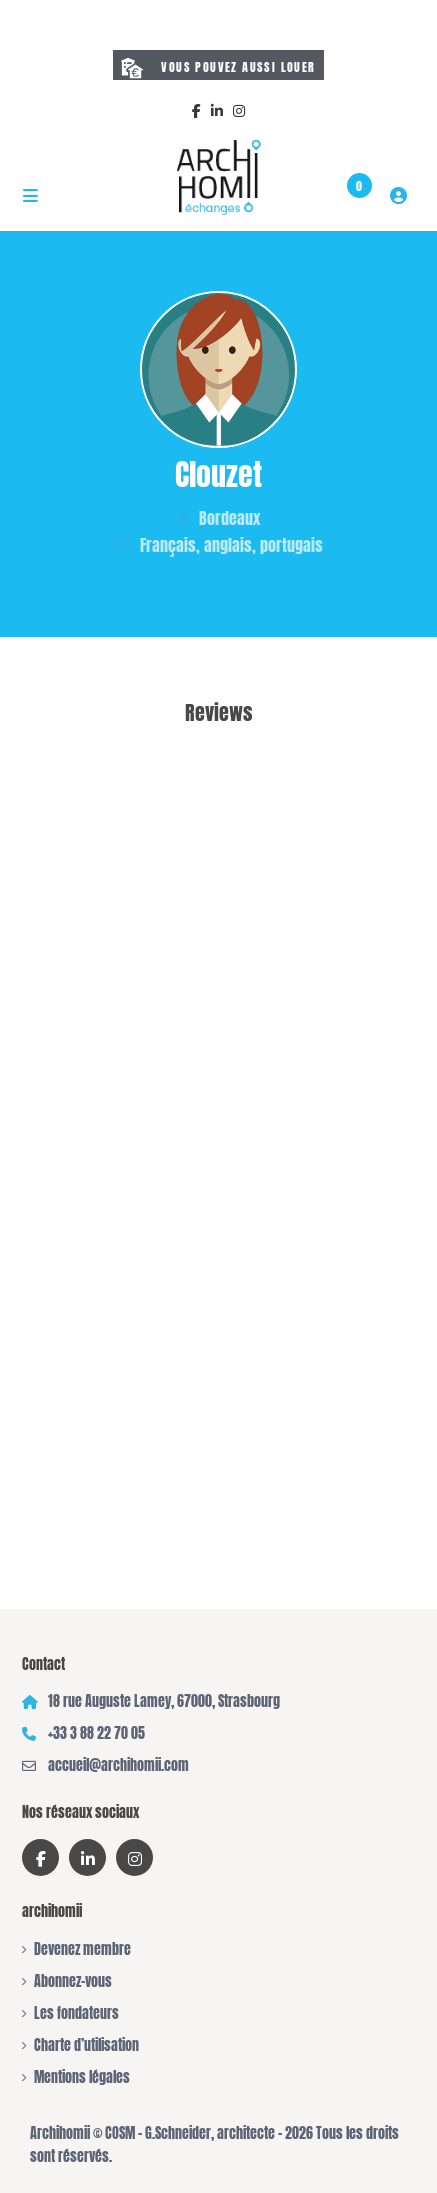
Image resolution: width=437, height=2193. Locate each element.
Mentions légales (82, 2077)
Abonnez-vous (73, 1981)
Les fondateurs (76, 2013)
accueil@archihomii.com (118, 1765)
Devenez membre (82, 1949)
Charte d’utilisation (86, 2045)
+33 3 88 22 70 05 (96, 1733)
